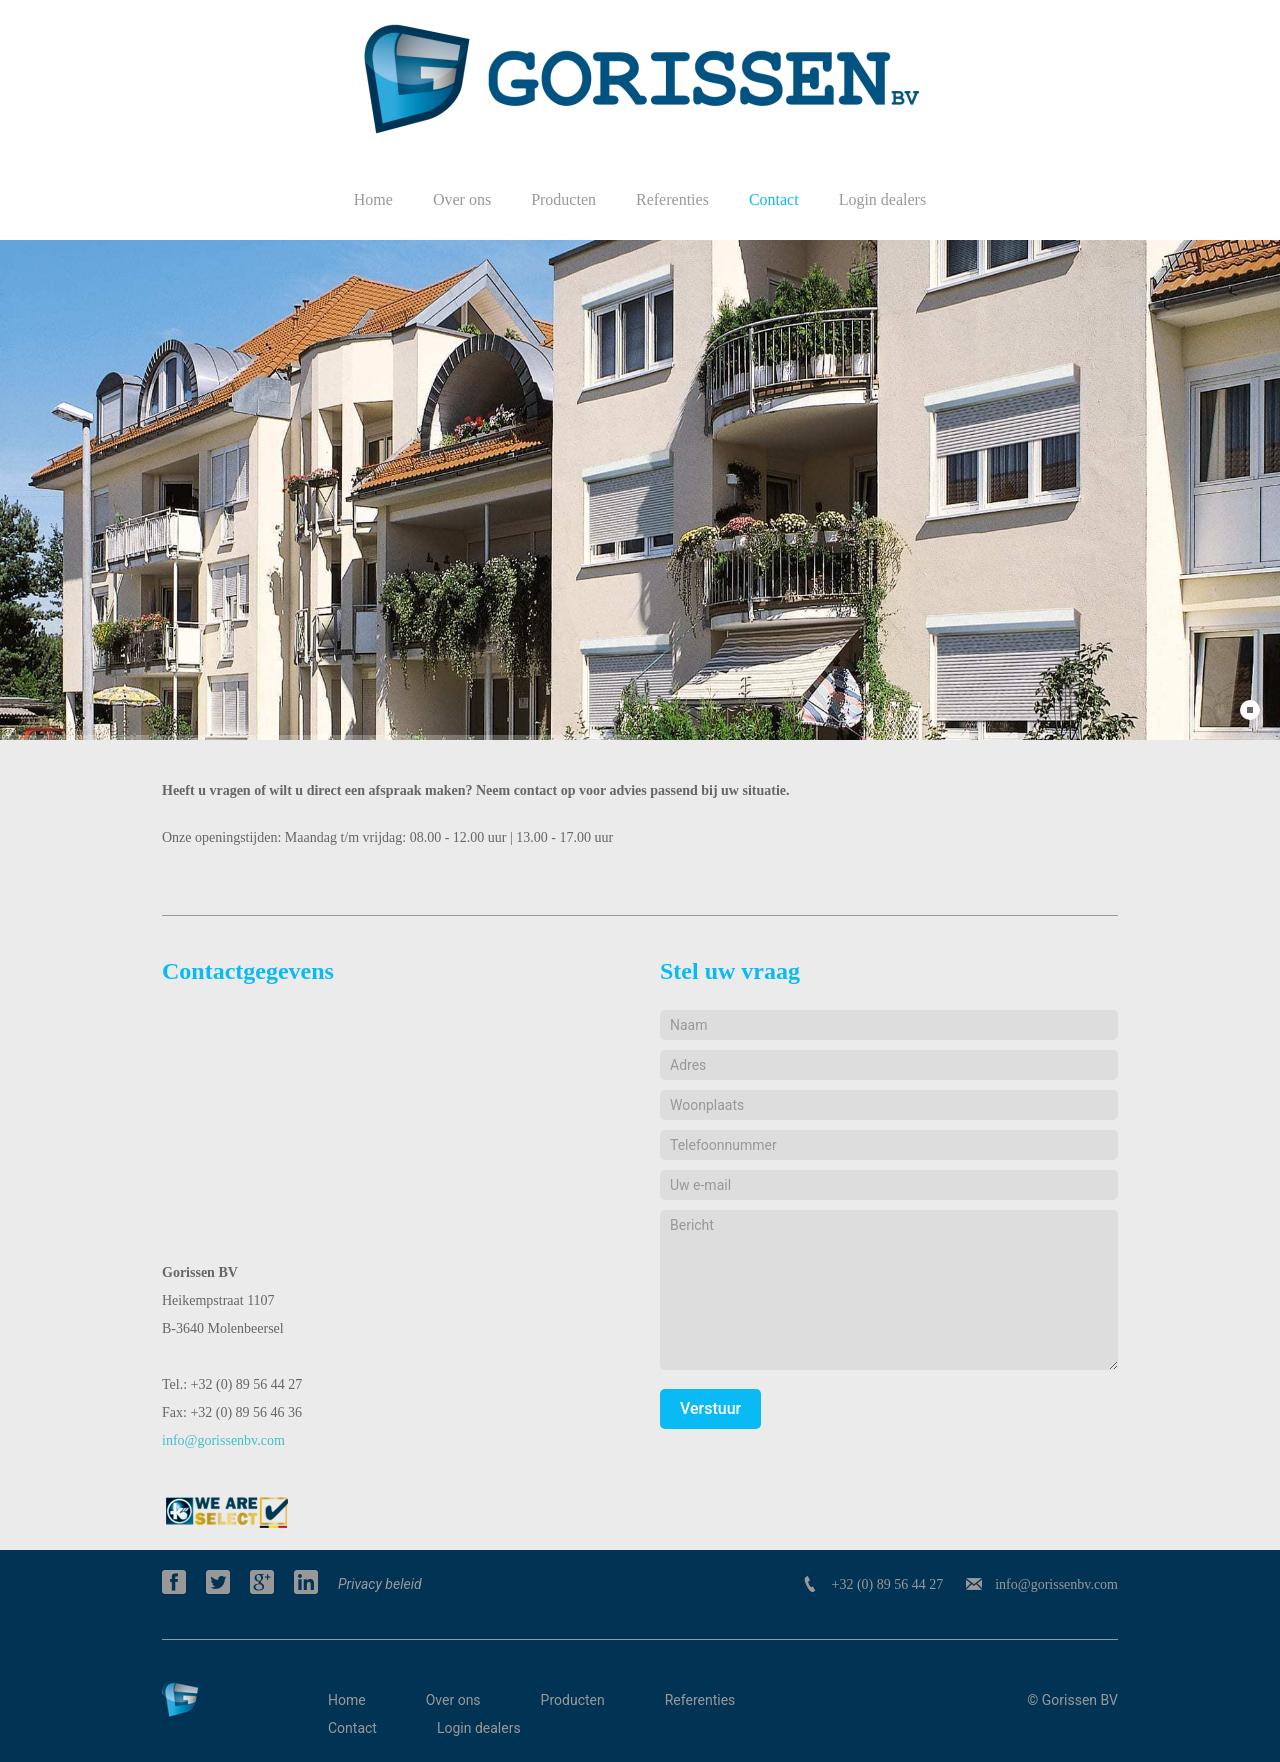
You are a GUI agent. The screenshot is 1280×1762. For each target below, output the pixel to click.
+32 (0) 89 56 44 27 (887, 1584)
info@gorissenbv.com (223, 1440)
